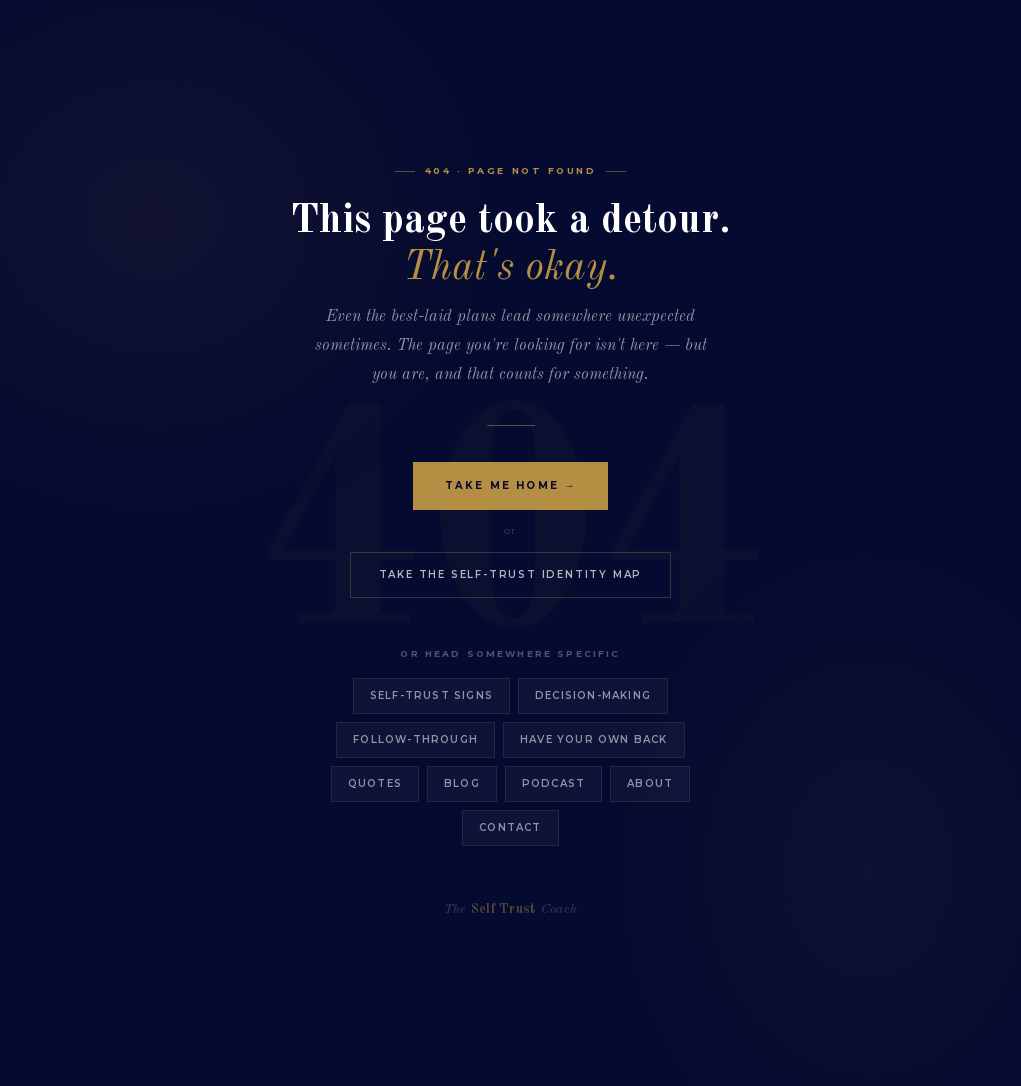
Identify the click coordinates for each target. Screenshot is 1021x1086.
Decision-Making (593, 695)
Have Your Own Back (594, 739)
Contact (510, 827)
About (650, 783)
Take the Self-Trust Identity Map (511, 574)
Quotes (375, 783)
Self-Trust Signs (431, 695)
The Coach (510, 909)
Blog (462, 783)
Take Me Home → (511, 485)
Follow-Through (415, 739)
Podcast (553, 783)
